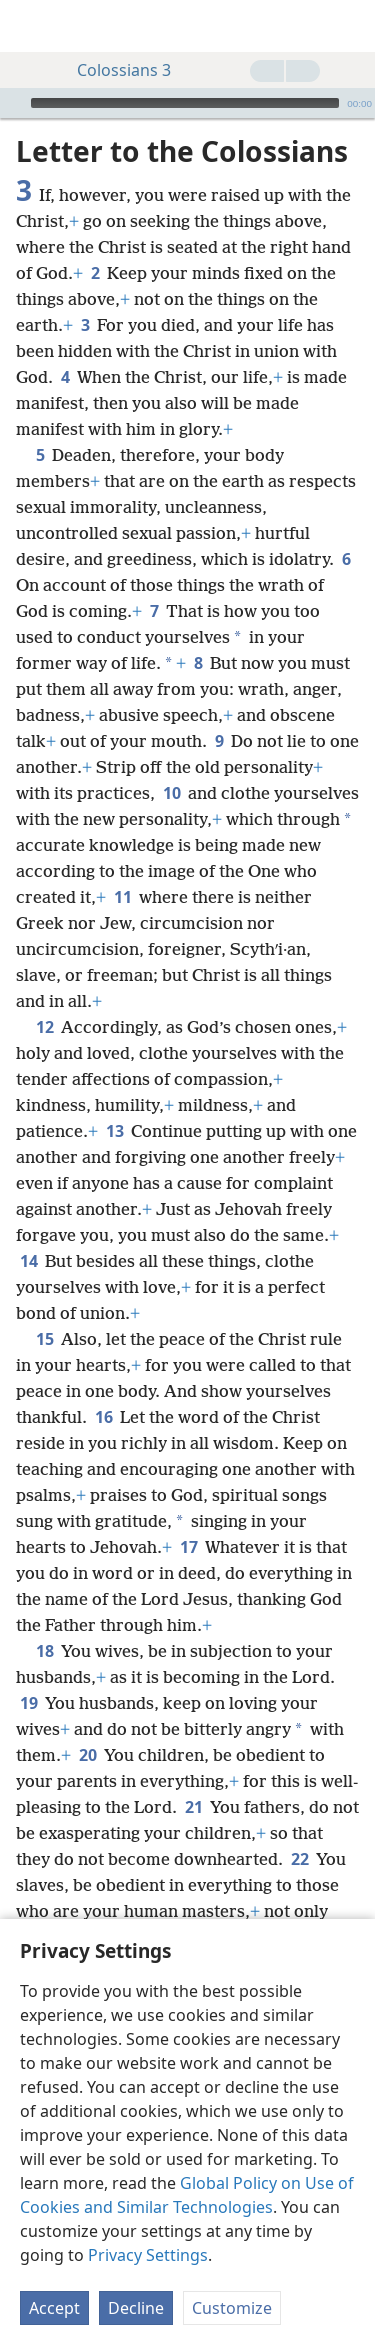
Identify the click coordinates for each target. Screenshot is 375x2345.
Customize (232, 2308)
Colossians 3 (114, 70)
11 (122, 897)
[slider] (185, 103)
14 (28, 1261)
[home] (30, 26)
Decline (136, 2308)
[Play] (13, 103)
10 (171, 793)
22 (299, 1859)
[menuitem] (30, 26)
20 (87, 1755)
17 (188, 1547)
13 (114, 1131)
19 (28, 1703)
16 (103, 1417)
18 (44, 1651)
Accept (54, 2308)
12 (44, 1027)
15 (44, 1339)
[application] (187, 103)
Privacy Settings (148, 2255)
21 (193, 1807)
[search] (350, 26)
